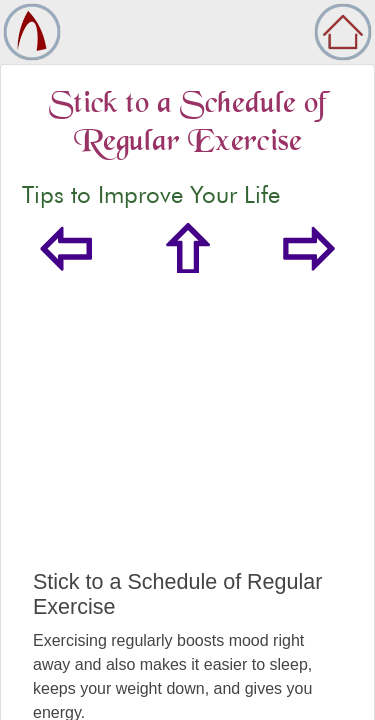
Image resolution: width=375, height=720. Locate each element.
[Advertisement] (187, 441)
